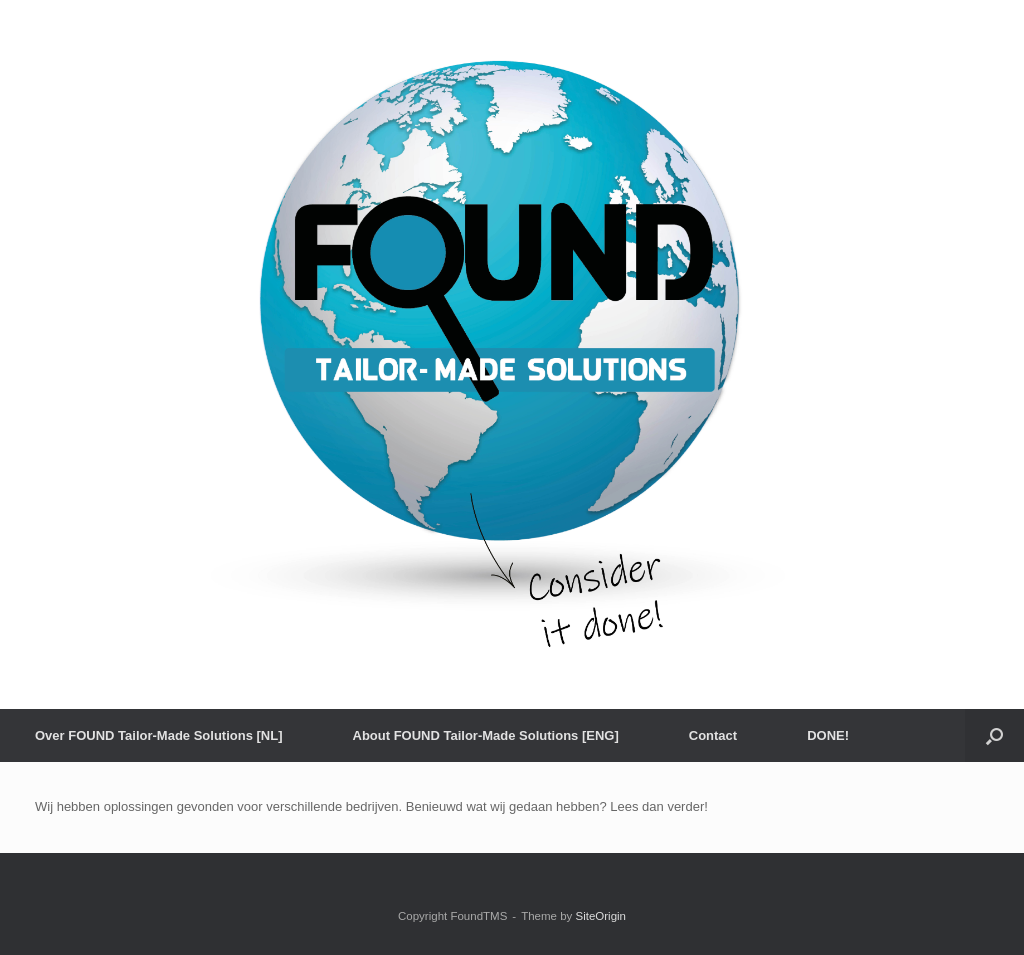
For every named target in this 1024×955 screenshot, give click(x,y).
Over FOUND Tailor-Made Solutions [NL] (159, 735)
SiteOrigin (600, 916)
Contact (713, 735)
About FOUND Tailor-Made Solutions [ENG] (486, 735)
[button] (994, 735)
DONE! (828, 735)
